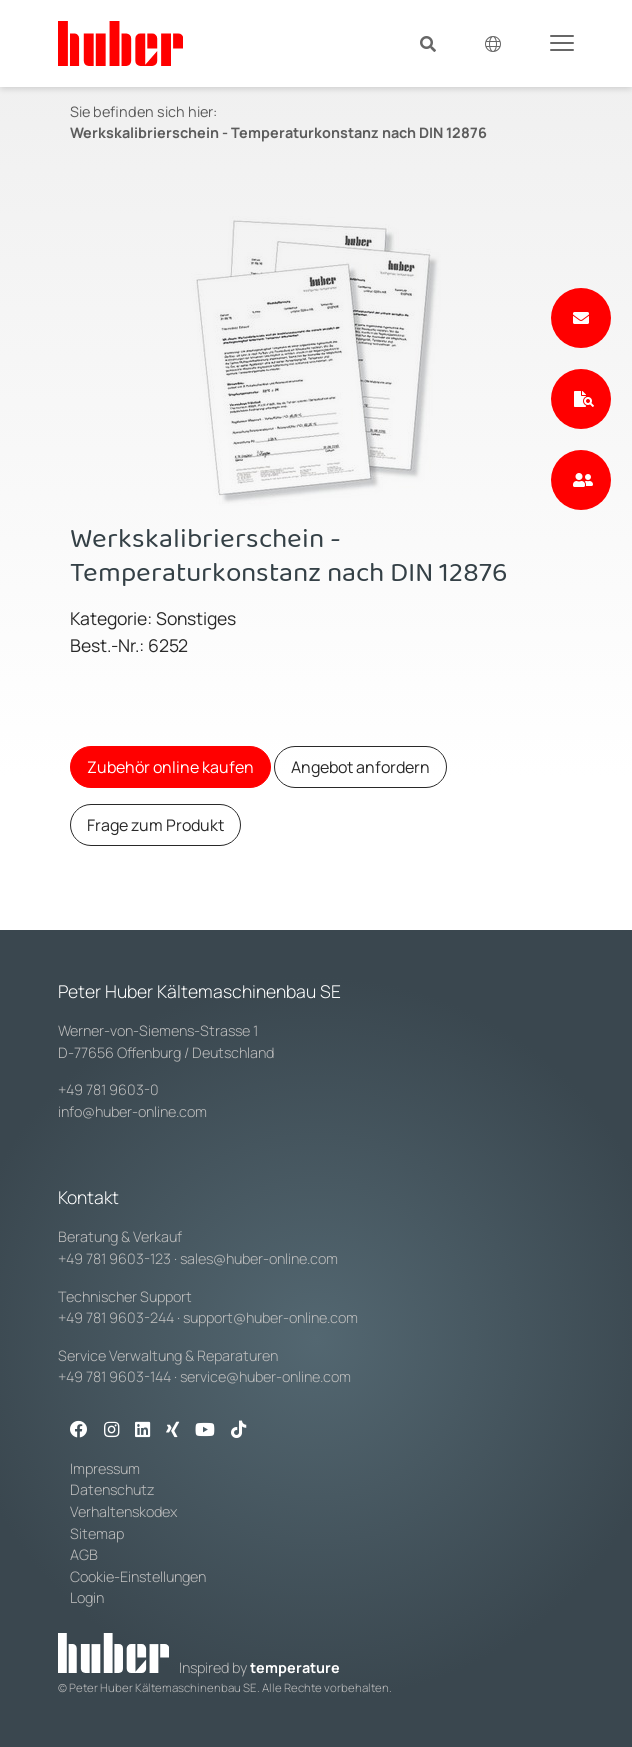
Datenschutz (112, 1489)
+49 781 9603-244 (116, 1317)
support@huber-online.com (270, 1317)
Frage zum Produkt (155, 825)
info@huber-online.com (132, 1111)
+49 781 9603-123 (114, 1258)
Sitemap (97, 1533)
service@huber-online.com (265, 1376)
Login (87, 1597)
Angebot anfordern (360, 767)
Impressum (105, 1468)
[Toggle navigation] (562, 42)
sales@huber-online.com (259, 1258)
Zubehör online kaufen (170, 767)
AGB (85, 1554)
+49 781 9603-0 (108, 1089)
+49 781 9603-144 (114, 1376)
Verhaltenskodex (123, 1511)
